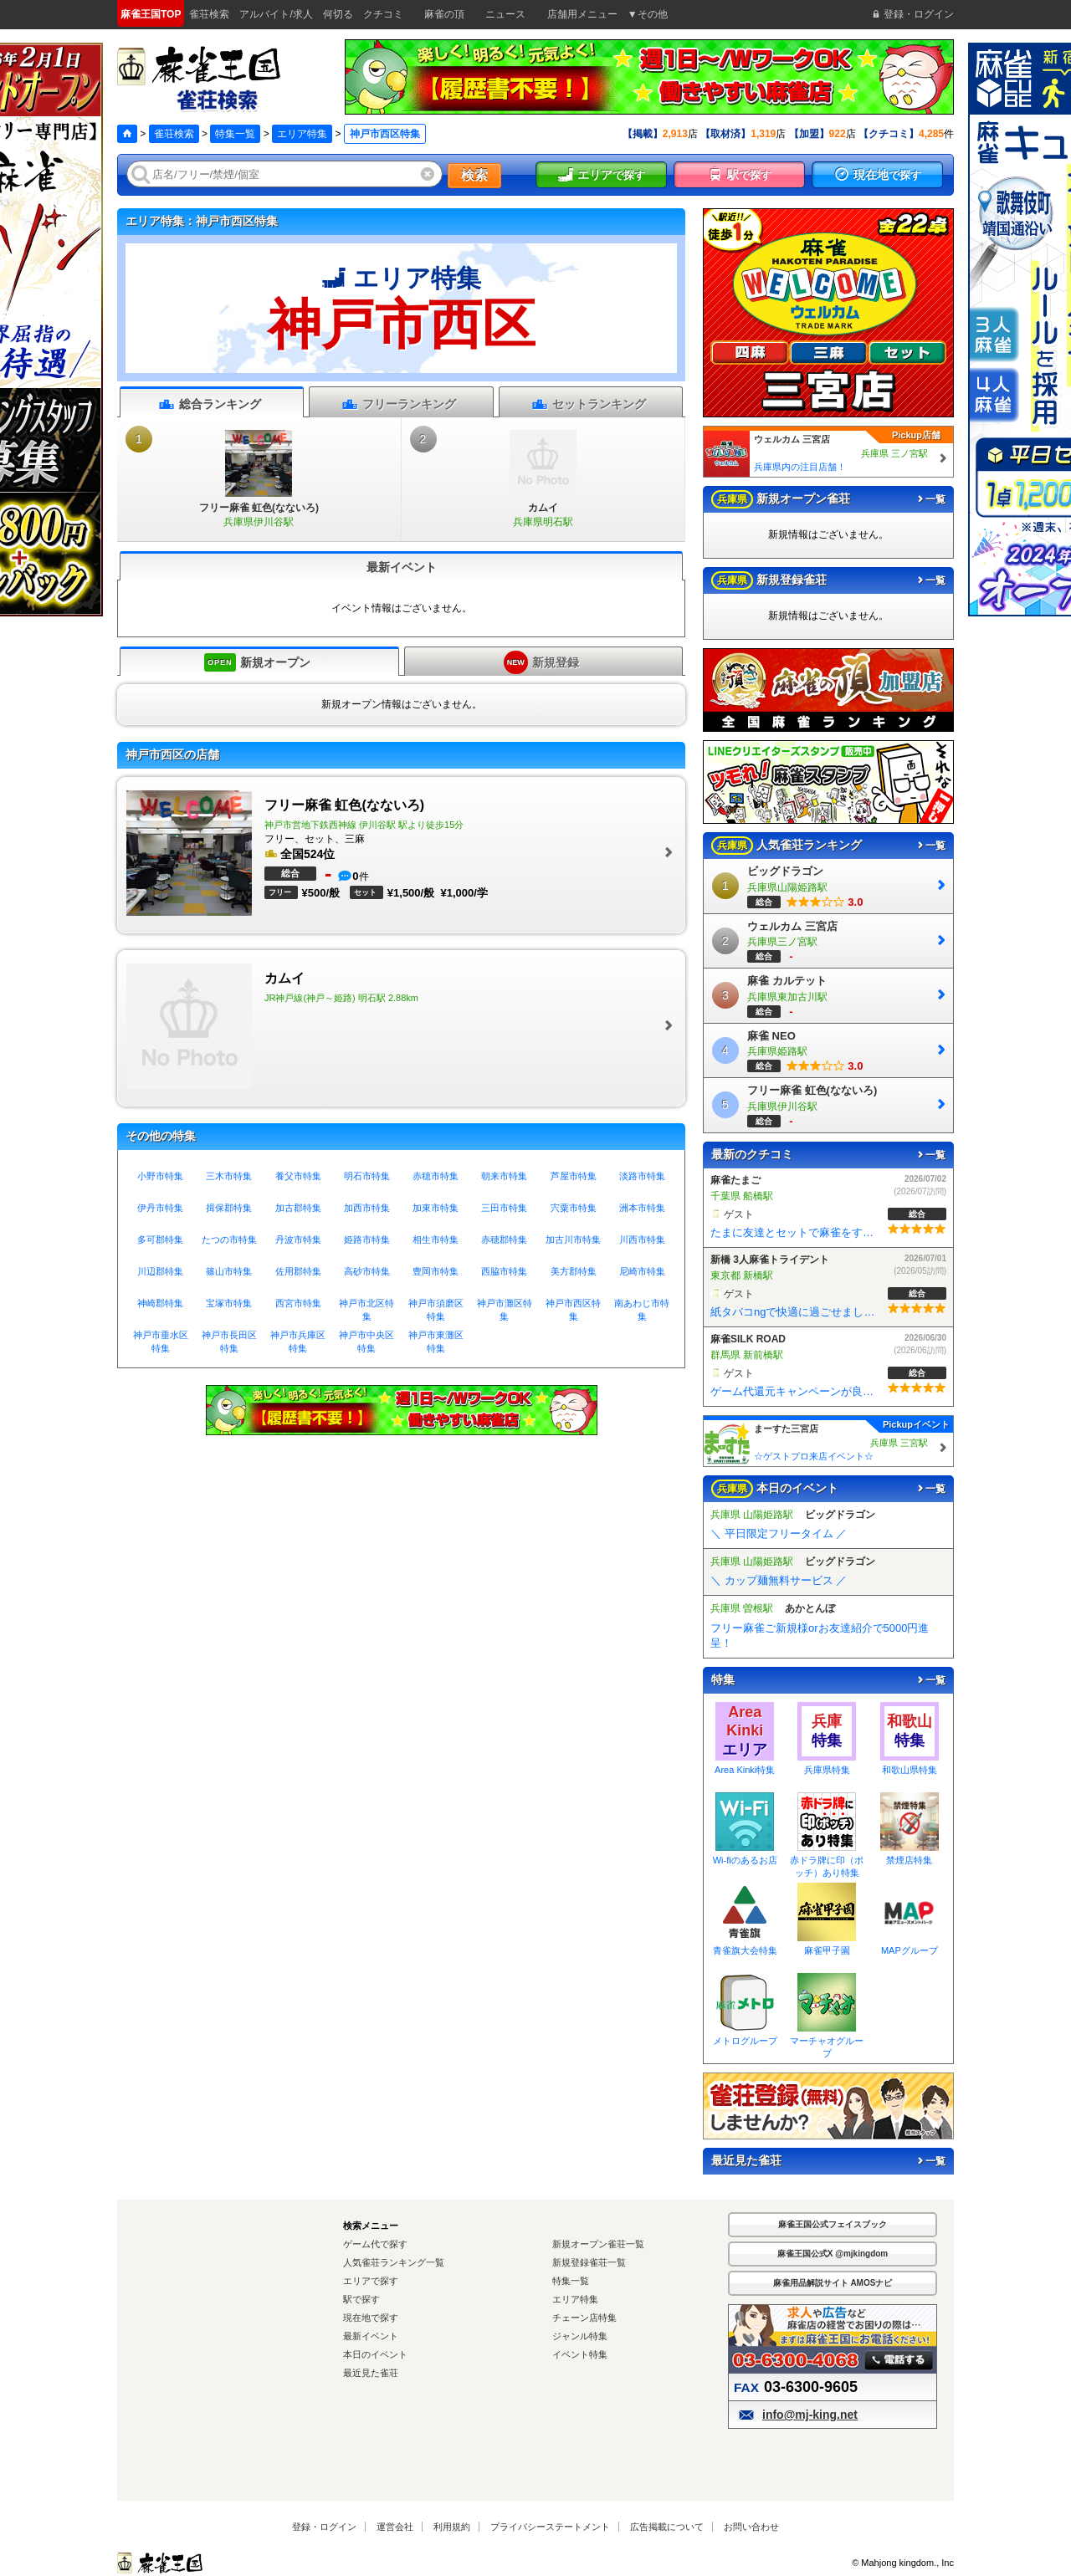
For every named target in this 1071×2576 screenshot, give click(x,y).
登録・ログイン (324, 2527)
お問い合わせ (751, 2527)
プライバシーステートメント (550, 2527)
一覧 (930, 499)
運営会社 (395, 2527)
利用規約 (451, 2527)
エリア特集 (302, 134)
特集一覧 (235, 134)
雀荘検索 (174, 134)
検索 (474, 175)
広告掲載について (667, 2527)
